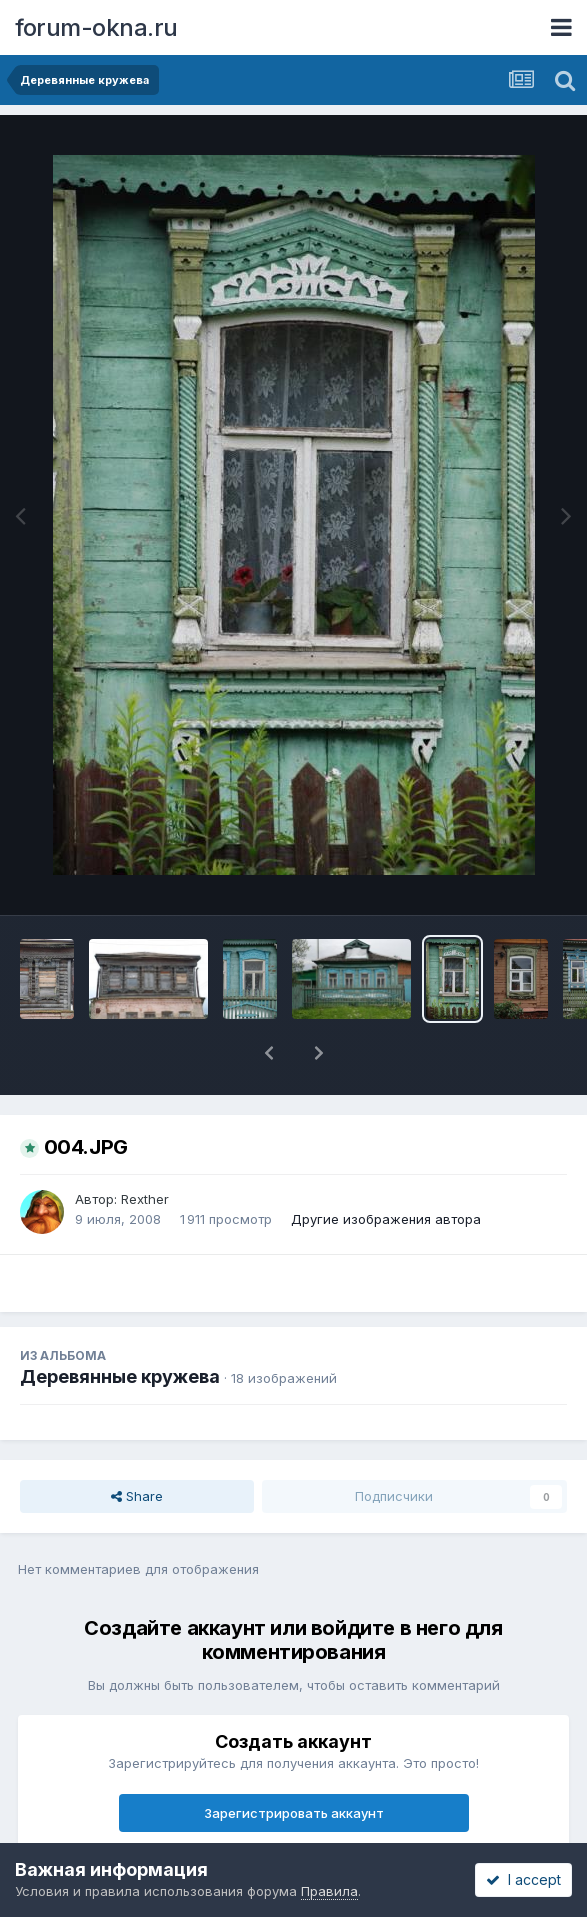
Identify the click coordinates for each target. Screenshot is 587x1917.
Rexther (145, 1199)
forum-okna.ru (96, 27)
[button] (269, 1053)
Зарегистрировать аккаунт (294, 1813)
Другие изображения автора (386, 1219)
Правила (329, 1891)
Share (137, 1496)
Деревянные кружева (120, 1376)
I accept (523, 1879)
